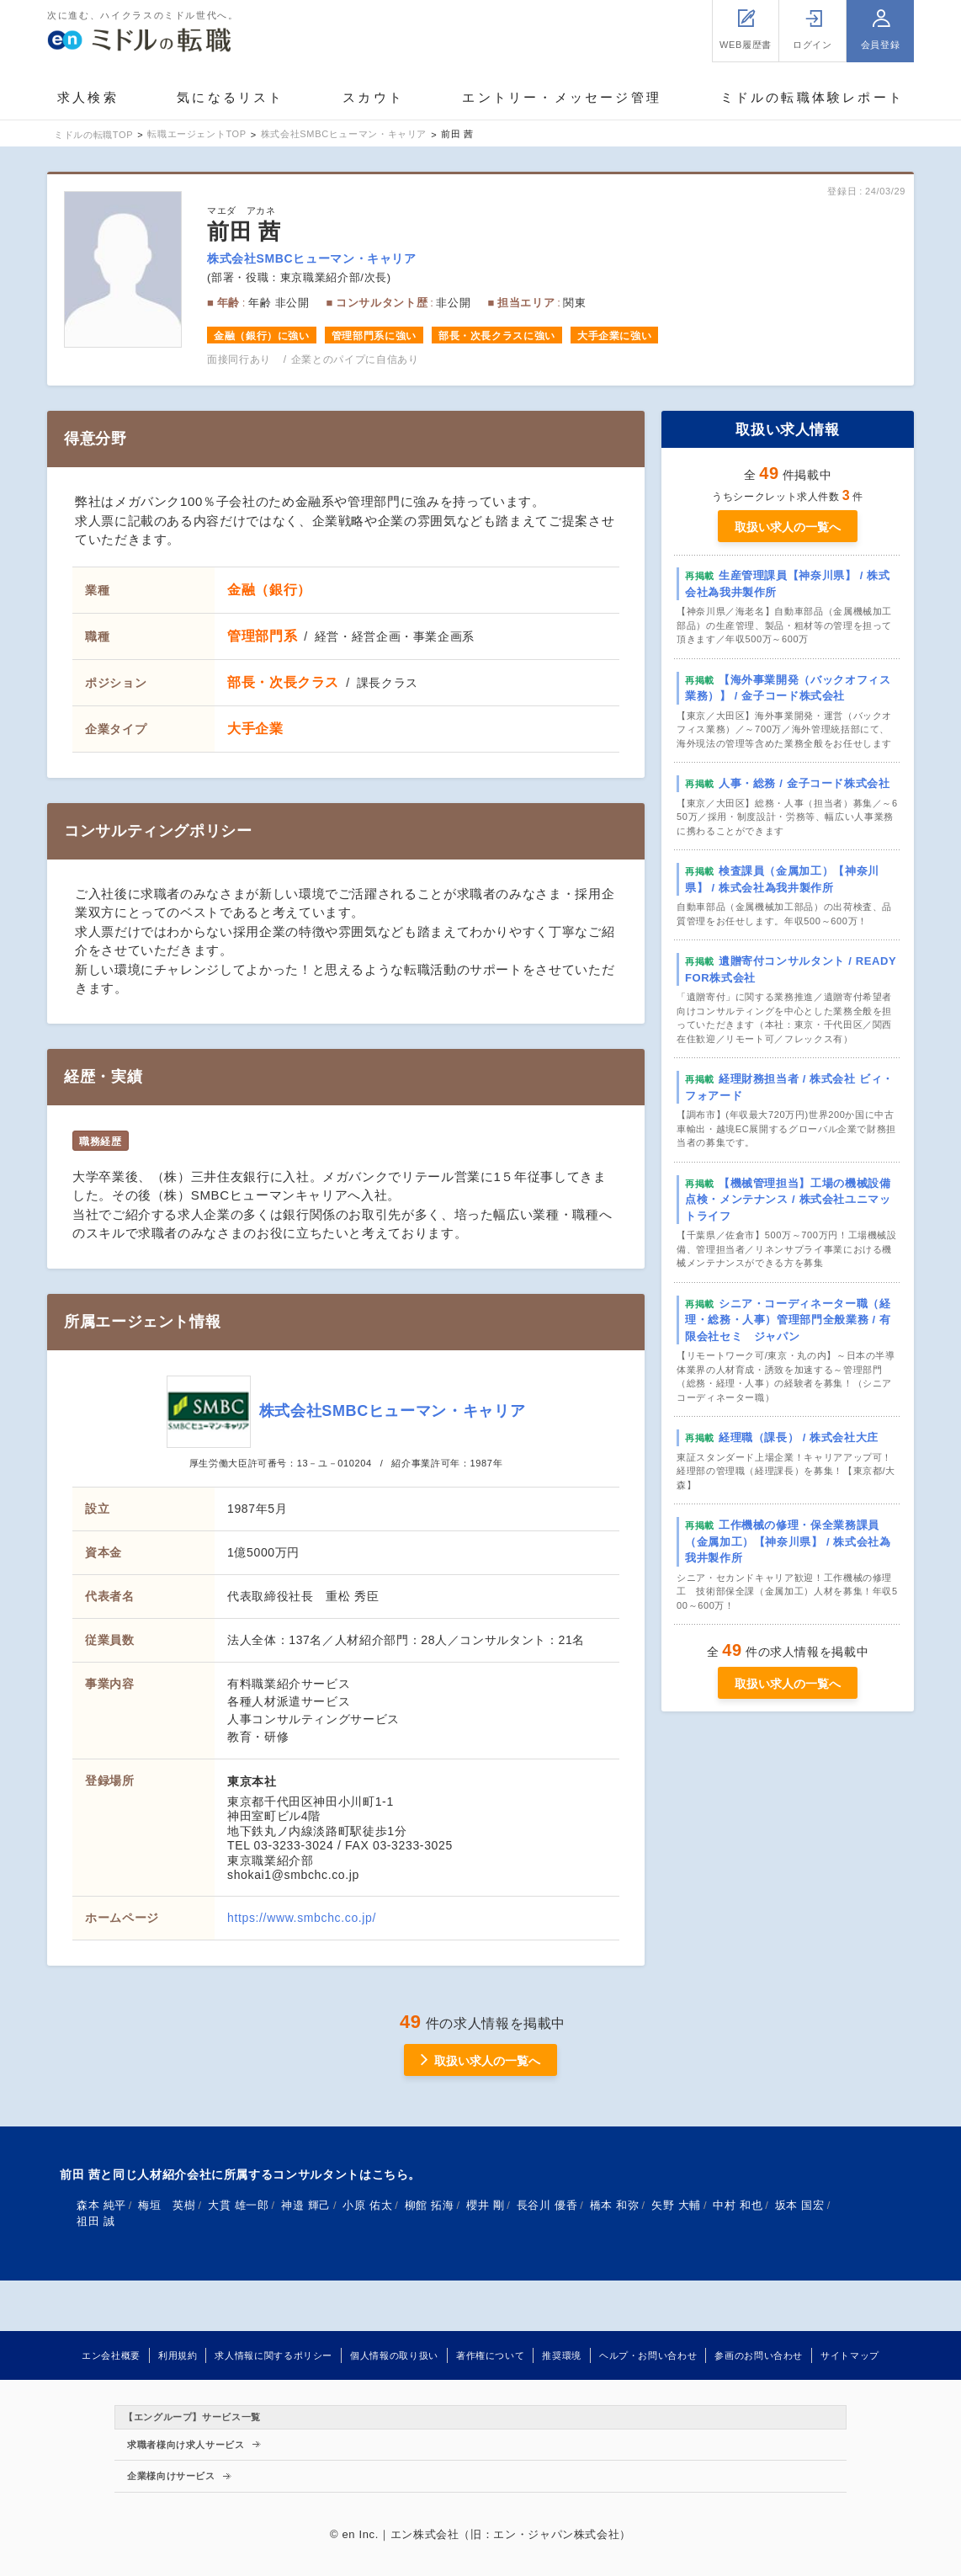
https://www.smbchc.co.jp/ (301, 1917)
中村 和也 (737, 2205)
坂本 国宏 (800, 2205)
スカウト (373, 97)
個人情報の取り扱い (394, 2355)
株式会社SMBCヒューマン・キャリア (312, 258)
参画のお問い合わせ (758, 2355)
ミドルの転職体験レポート (812, 97)
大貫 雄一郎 (238, 2205)
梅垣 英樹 (166, 2205)
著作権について (490, 2355)
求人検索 (88, 97)
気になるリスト (230, 97)
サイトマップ (849, 2355)
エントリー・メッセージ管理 (561, 97)
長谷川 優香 (547, 2205)
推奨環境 (561, 2355)
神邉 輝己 (306, 2205)
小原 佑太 (367, 2205)
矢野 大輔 (676, 2205)
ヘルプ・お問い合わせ (648, 2355)
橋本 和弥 (615, 2205)
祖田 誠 (95, 2221)
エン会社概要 (111, 2355)
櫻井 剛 (485, 2205)
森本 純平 (101, 2205)
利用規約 (178, 2355)
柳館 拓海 (429, 2205)
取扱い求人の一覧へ (788, 527)
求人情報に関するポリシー (273, 2355)
